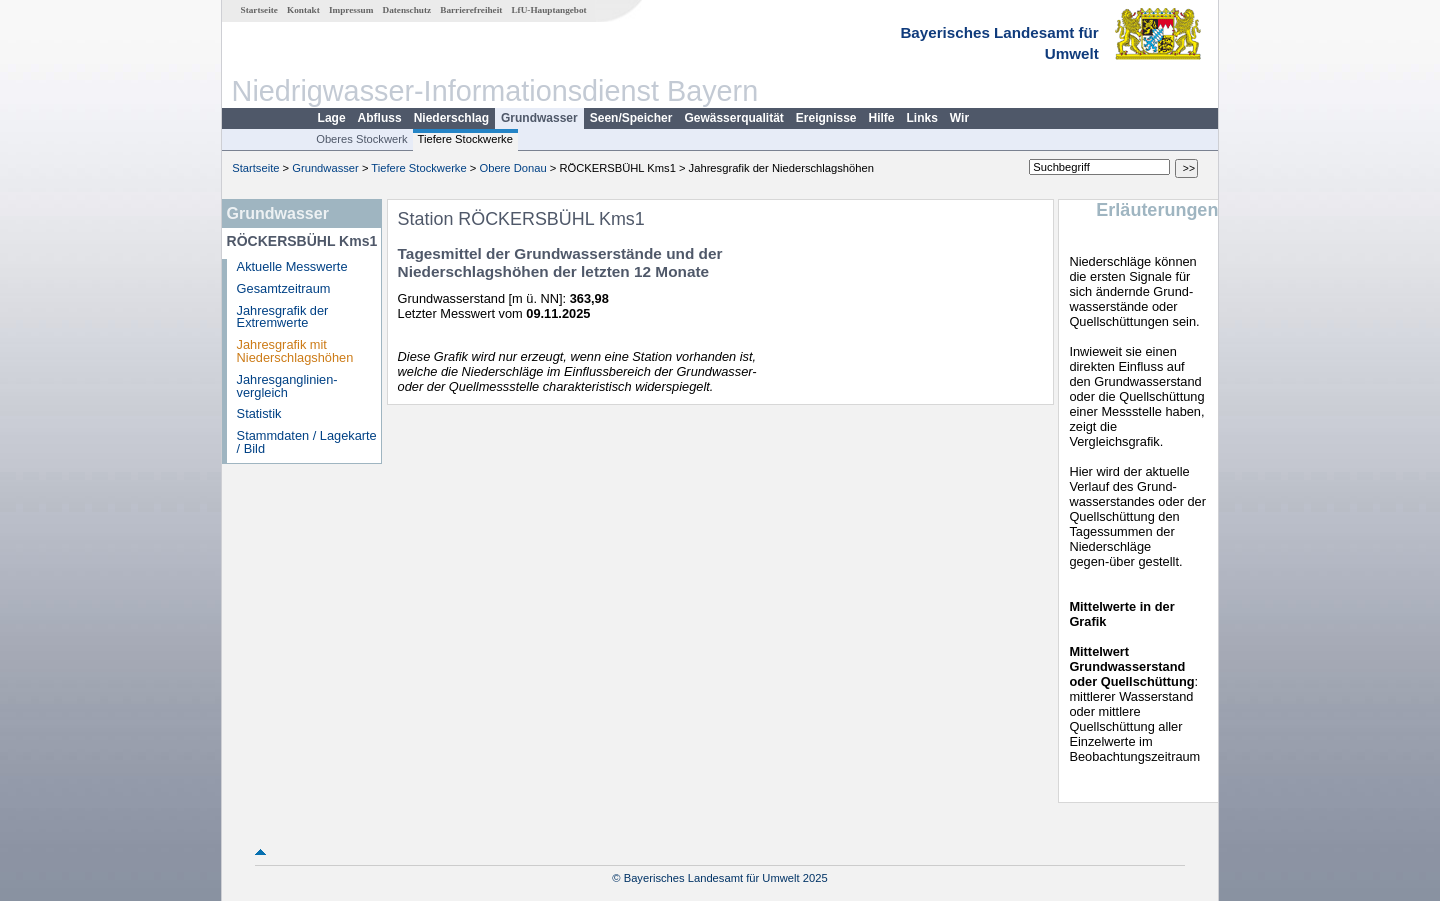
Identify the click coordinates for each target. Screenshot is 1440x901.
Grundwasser (539, 118)
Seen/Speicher (631, 118)
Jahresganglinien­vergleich (287, 386)
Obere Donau (512, 168)
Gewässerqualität (733, 118)
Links (922, 118)
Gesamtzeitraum (284, 288)
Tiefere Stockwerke (465, 139)
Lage (332, 118)
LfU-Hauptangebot (548, 10)
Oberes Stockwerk (361, 139)
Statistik (259, 413)
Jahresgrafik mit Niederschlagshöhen (295, 351)
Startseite (259, 10)
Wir (959, 118)
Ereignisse (826, 118)
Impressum (351, 10)
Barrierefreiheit (471, 10)
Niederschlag (451, 118)
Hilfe (882, 118)
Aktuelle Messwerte (292, 266)
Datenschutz (407, 10)
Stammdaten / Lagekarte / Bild (307, 442)
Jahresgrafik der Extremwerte (283, 317)
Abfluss (380, 118)
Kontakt (303, 10)
